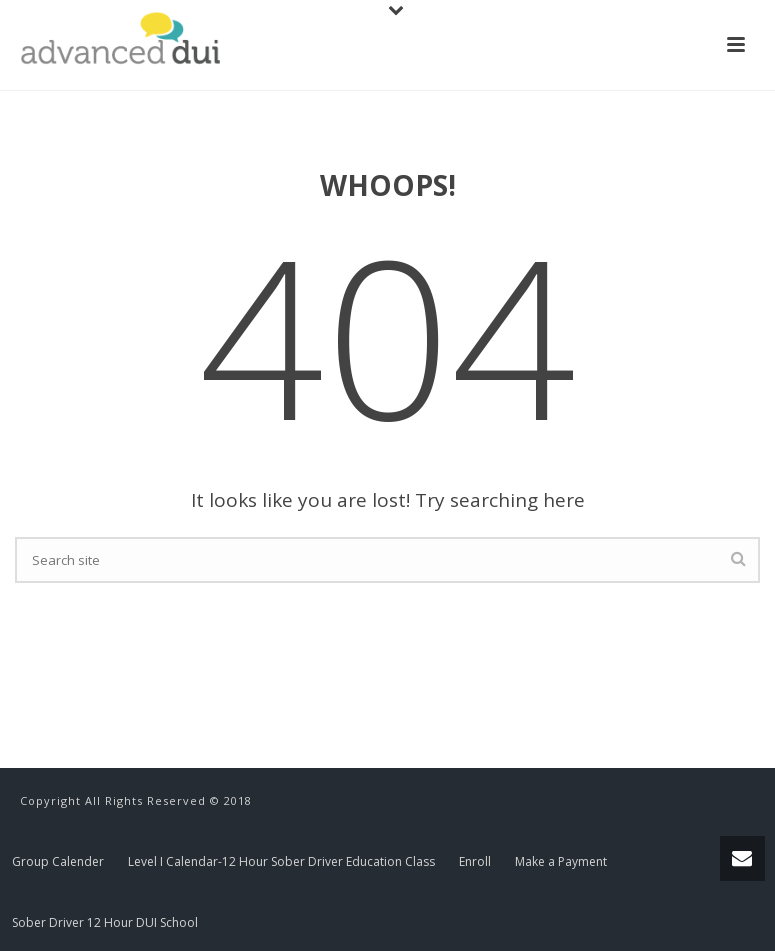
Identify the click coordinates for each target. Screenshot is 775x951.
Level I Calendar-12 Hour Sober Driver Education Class (281, 862)
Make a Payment (561, 862)
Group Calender (58, 862)
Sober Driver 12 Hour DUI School (105, 923)
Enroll (475, 862)
